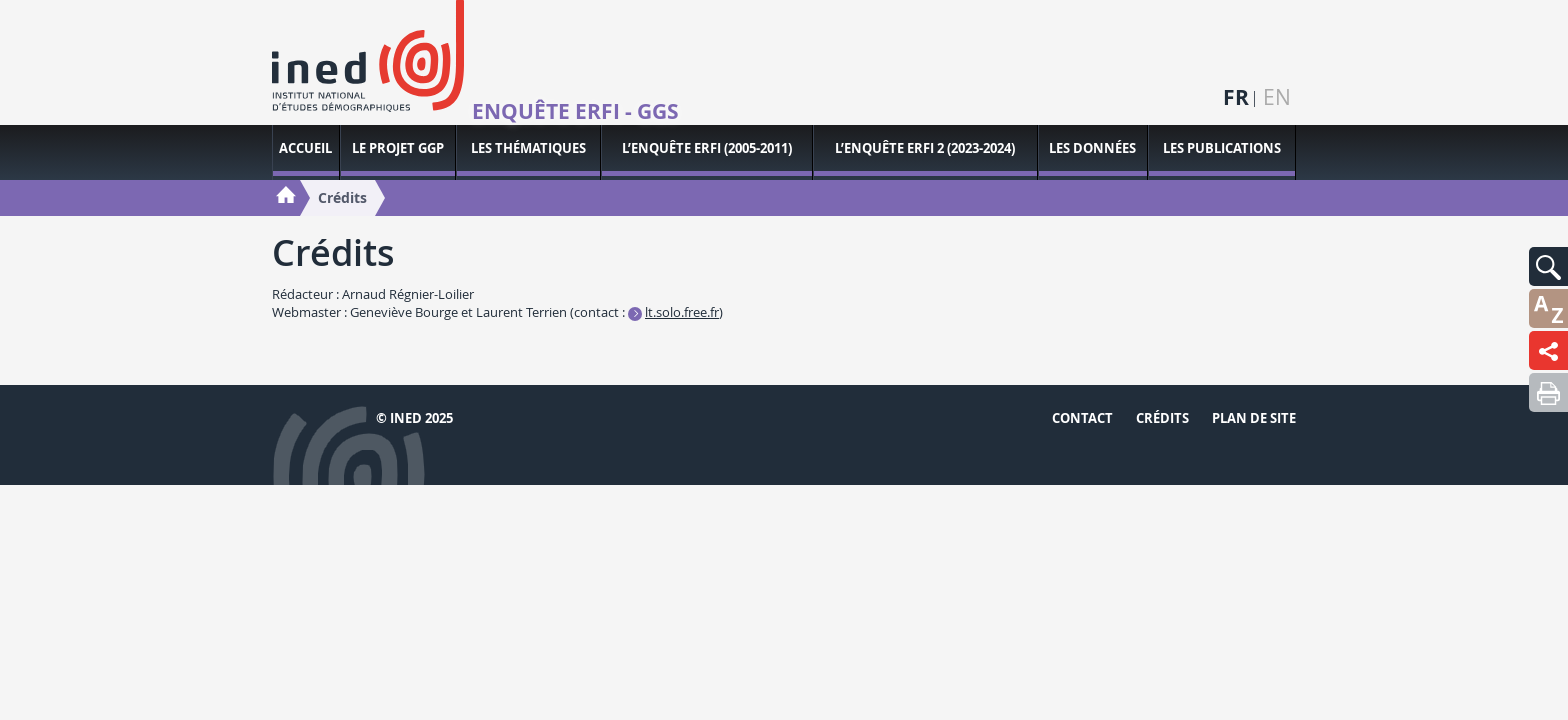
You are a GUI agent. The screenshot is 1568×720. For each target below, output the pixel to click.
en (1277, 97)
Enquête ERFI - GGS (575, 112)
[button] (1548, 266)
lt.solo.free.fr (682, 312)
